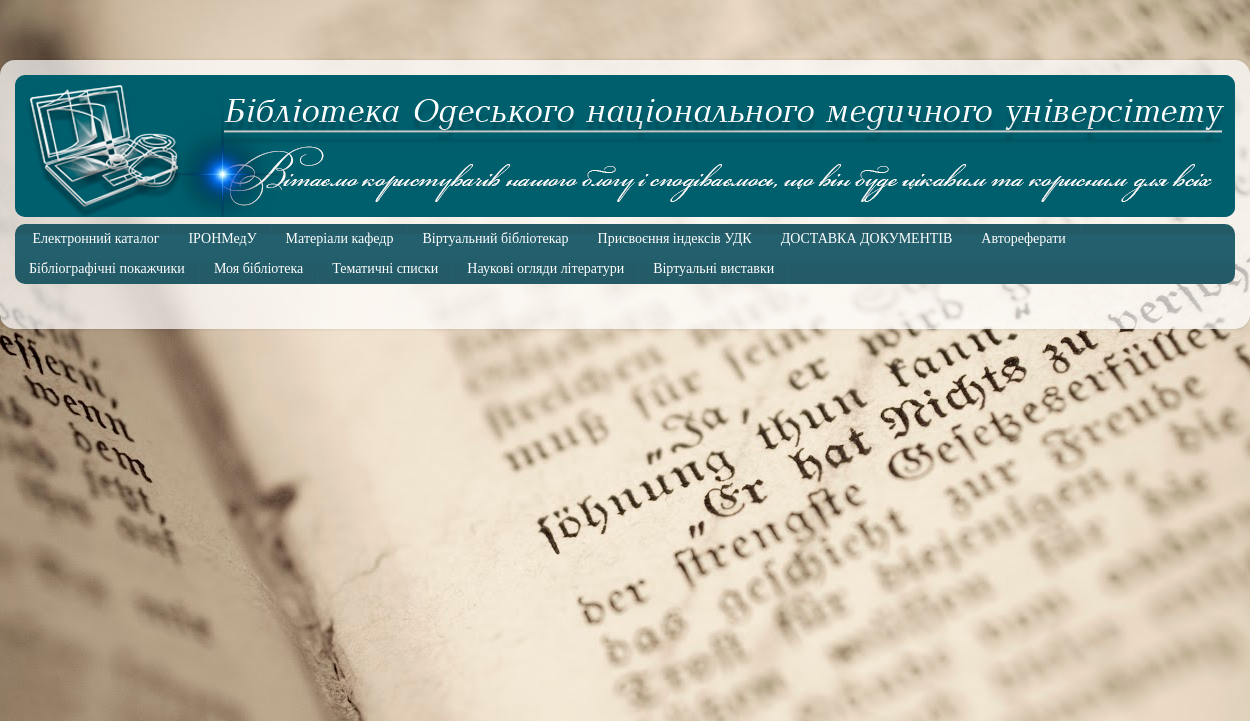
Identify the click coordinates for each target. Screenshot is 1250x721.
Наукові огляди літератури (545, 268)
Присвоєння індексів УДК (675, 238)
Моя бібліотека (258, 268)
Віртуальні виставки (713, 268)
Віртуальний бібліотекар (495, 238)
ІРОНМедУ (222, 238)
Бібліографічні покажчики (107, 268)
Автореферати (1023, 238)
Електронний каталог (96, 238)
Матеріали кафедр (340, 238)
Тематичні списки (385, 268)
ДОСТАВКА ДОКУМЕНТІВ (867, 238)
